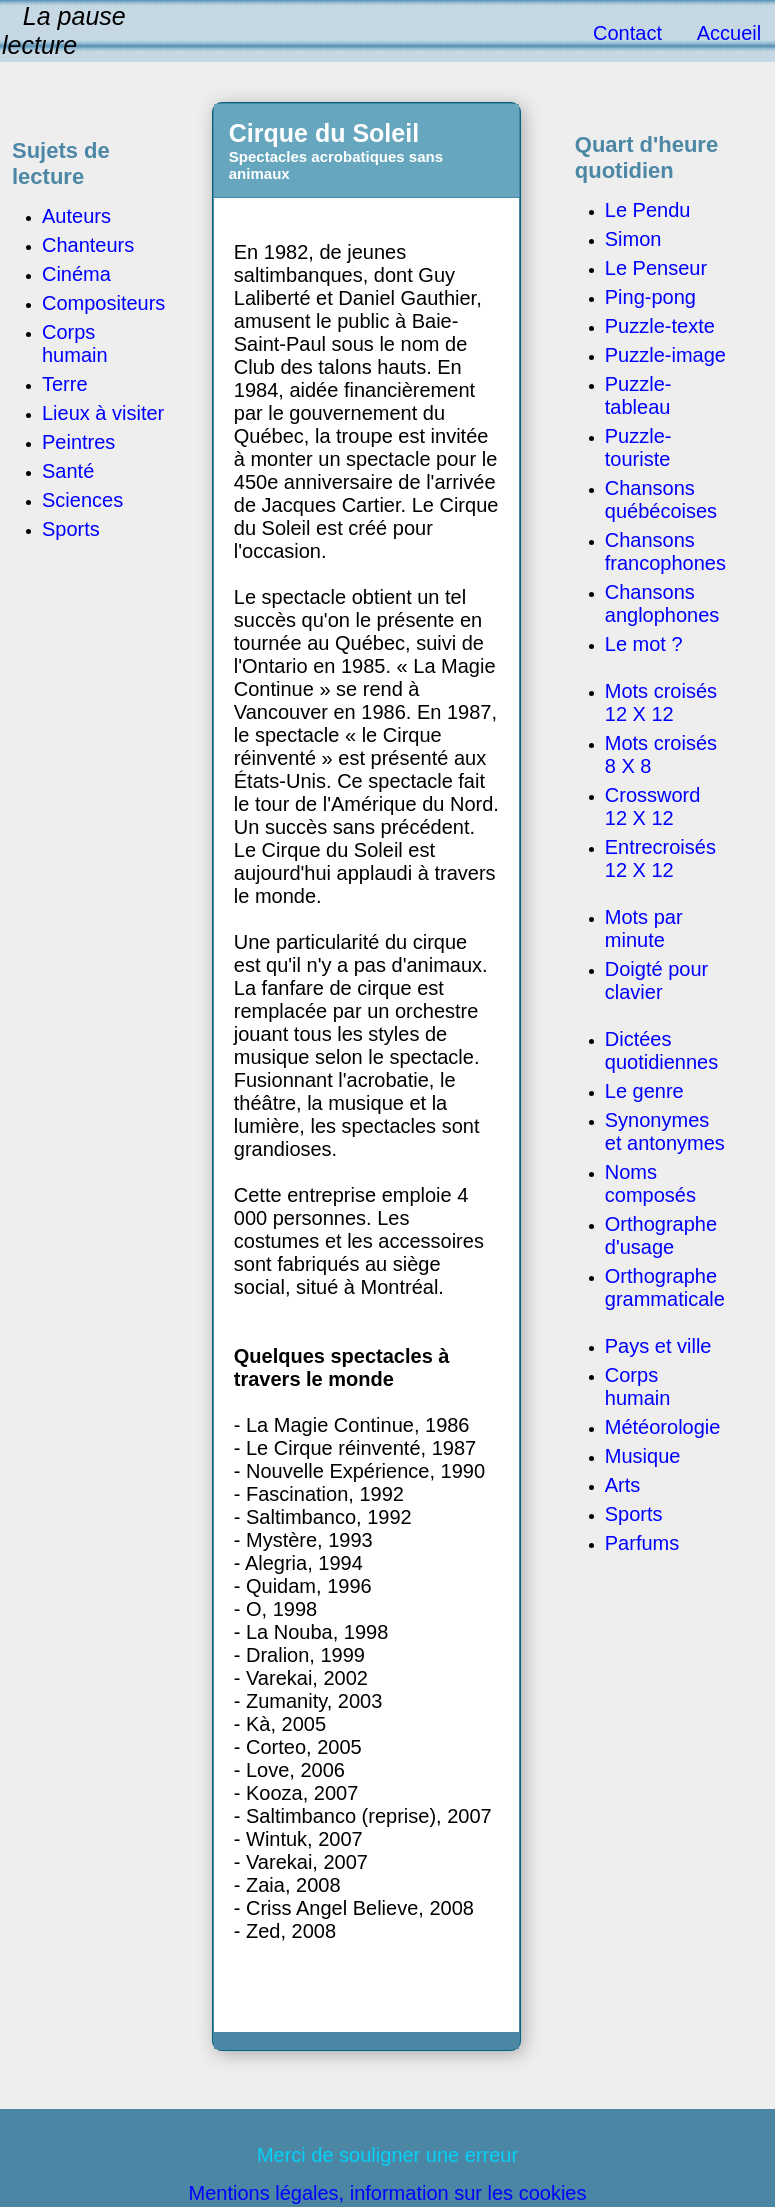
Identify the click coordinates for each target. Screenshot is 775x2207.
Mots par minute (644, 928)
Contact (627, 33)
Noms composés (650, 1183)
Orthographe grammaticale (665, 1287)
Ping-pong (650, 297)
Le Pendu (648, 210)
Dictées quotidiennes (661, 1050)
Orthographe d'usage (661, 1235)
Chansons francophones (665, 551)
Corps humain (638, 1386)
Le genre (644, 1091)
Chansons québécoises (661, 499)
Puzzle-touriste (638, 447)
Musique (643, 1456)
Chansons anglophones (662, 603)
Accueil (729, 33)
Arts (623, 1485)
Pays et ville (658, 1346)
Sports (634, 1514)
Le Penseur (656, 268)
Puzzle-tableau (638, 395)
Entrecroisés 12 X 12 (660, 858)
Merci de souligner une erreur (387, 2155)
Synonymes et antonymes (665, 1131)
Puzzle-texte (660, 326)
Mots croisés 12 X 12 (661, 702)
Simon (633, 239)
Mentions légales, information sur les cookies (388, 2193)
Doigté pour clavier (656, 980)
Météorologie (663, 1427)
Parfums (642, 1543)
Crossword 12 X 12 (653, 806)
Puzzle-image (665, 355)
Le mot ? (644, 644)
